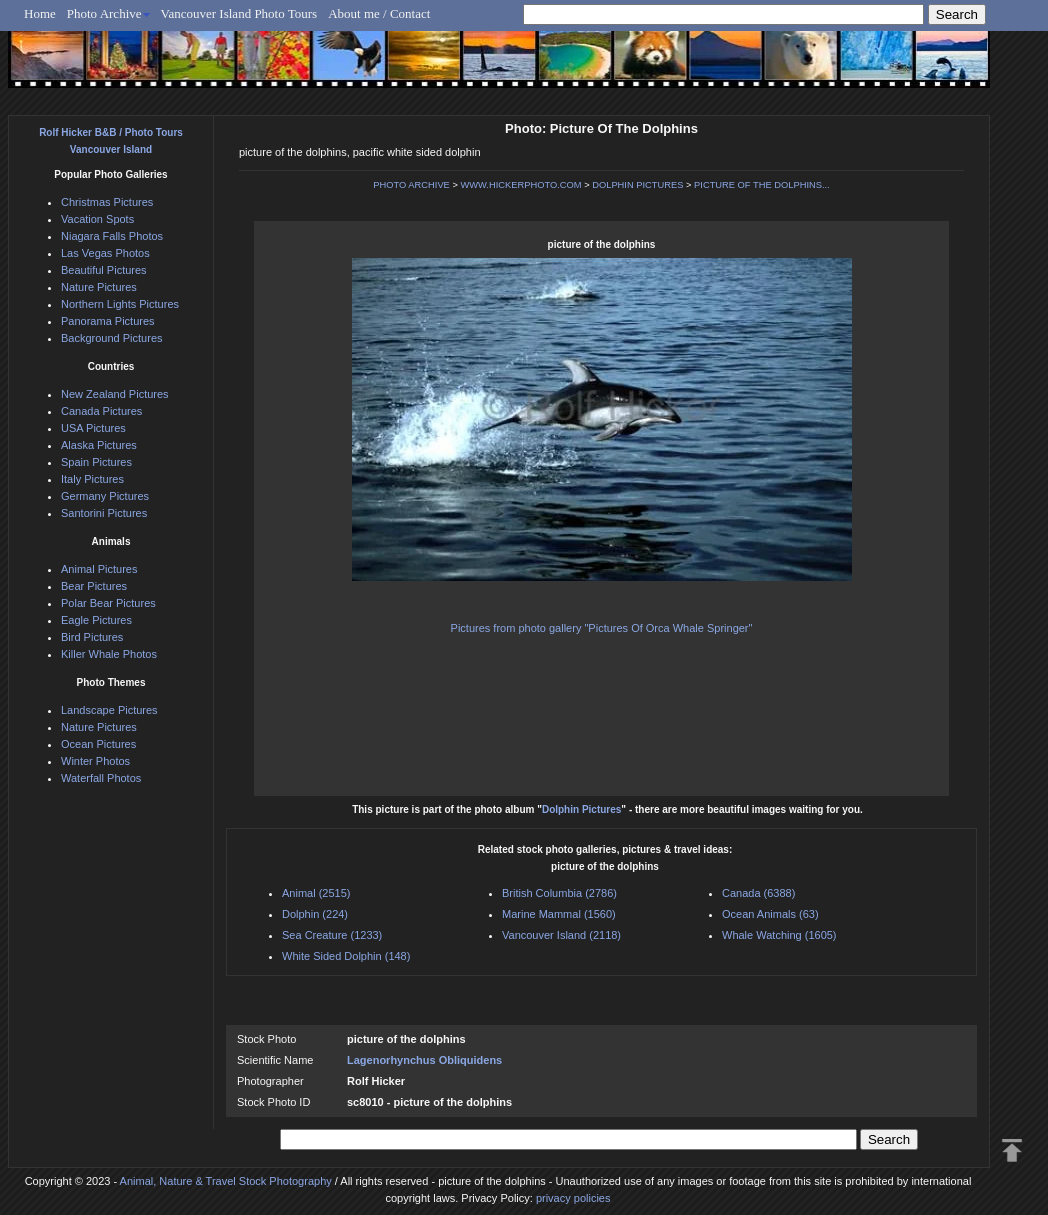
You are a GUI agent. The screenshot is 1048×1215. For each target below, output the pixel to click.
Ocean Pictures (98, 744)
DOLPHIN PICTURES (637, 185)
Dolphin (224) (315, 914)
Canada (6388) (758, 893)
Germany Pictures (105, 496)
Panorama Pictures (108, 321)
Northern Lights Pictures (120, 304)
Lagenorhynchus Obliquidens (424, 1060)
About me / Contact (379, 13)
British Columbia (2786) (559, 893)
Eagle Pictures (96, 620)
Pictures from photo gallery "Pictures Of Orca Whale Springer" (602, 628)
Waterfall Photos (101, 778)
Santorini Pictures (104, 513)
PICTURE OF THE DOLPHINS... (762, 185)
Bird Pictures (92, 637)
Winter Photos (95, 761)
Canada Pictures (101, 411)
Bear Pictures (94, 586)
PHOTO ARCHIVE (411, 185)
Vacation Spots (97, 219)
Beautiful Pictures (104, 270)
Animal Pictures (99, 569)
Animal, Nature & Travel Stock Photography (226, 1181)
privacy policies (573, 1198)
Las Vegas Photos (105, 253)
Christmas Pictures (107, 202)
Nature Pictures (99, 287)
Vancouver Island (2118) (561, 935)
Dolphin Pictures (581, 809)
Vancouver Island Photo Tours (239, 13)
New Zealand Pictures (115, 394)
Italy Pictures (92, 479)
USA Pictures (93, 428)
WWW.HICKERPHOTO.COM (520, 185)
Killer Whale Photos (109, 654)
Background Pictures (112, 338)
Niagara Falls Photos (112, 236)
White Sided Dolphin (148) (346, 956)
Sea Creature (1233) (332, 935)
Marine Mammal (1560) (559, 914)
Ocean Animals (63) (770, 914)
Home (40, 13)
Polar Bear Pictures (108, 603)
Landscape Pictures (109, 710)
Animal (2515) (316, 893)
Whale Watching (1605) (779, 935)
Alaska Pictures (99, 445)
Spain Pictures (96, 462)
